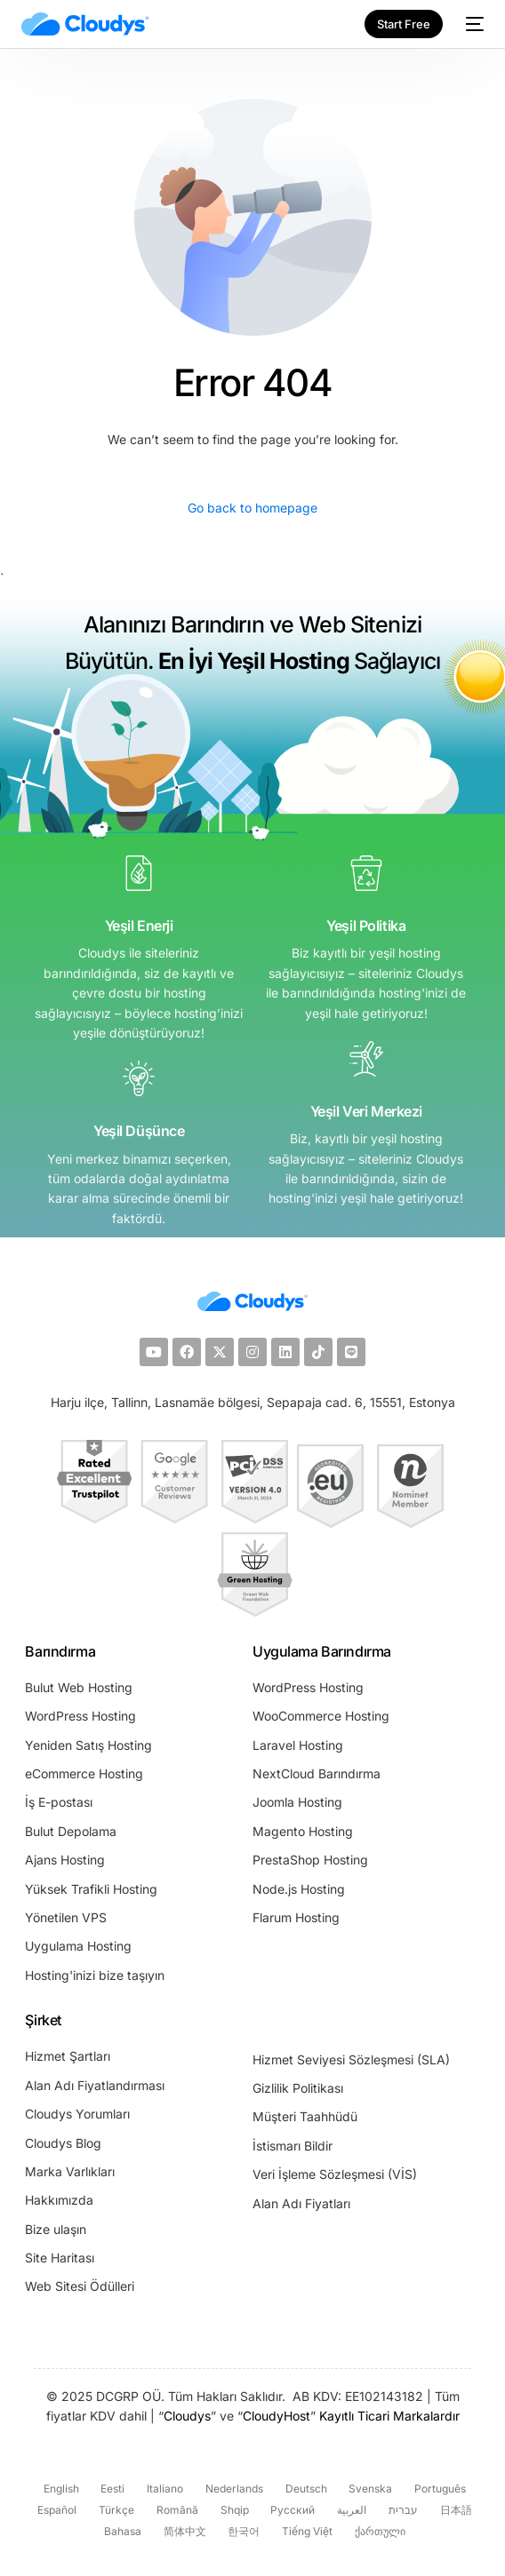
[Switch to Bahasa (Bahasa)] (120, 2532)
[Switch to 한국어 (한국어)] (242, 2532)
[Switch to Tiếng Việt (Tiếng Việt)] (305, 2532)
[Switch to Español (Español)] (54, 2510)
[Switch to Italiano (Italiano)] (162, 2489)
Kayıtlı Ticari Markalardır (389, 2415)
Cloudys (187, 2415)
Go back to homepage (252, 507)
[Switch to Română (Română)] (175, 2510)
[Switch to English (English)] (59, 2489)
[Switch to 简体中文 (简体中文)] (182, 2532)
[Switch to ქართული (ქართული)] (377, 2532)
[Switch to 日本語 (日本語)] (454, 2510)
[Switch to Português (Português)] (438, 2489)
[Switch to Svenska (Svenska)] (369, 2489)
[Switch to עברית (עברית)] (401, 2510)
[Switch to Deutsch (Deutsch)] (304, 2489)
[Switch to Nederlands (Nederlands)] (232, 2489)
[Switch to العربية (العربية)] (349, 2510)
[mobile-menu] (472, 24)
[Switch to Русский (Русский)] (291, 2510)
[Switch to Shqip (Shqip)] (232, 2510)
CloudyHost (276, 2415)
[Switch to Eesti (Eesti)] (111, 2489)
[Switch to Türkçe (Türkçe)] (114, 2510)
